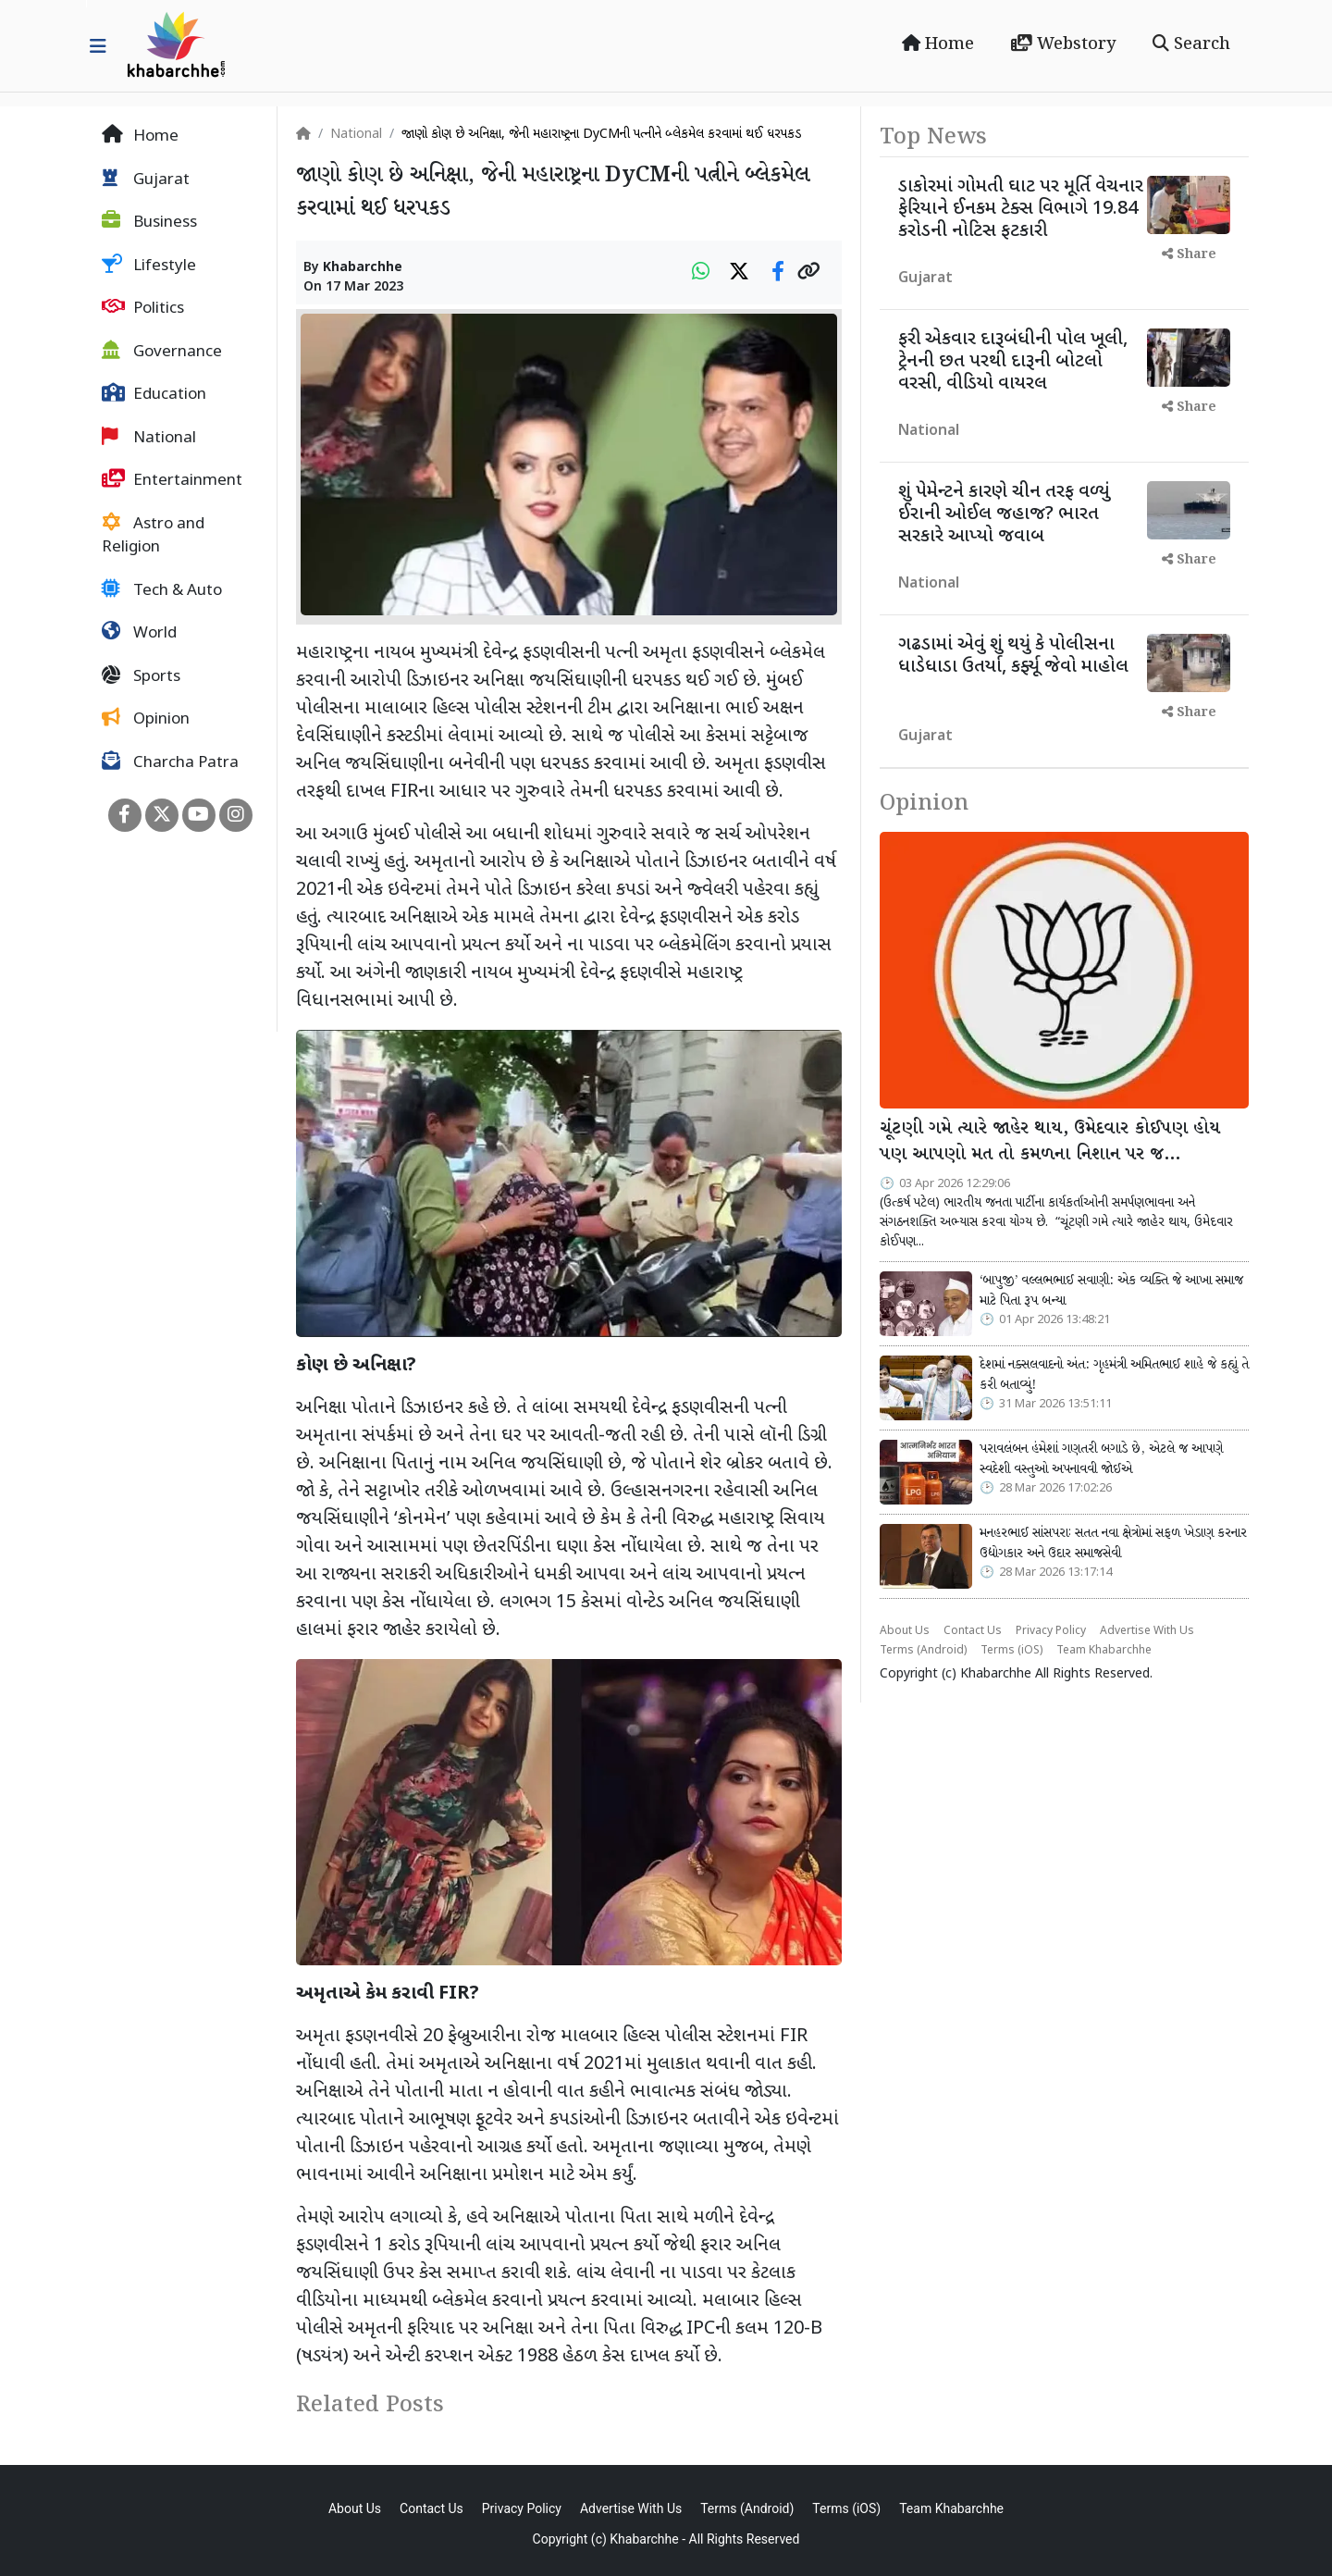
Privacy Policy (1051, 1631)
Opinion (146, 719)
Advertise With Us (1147, 1631)
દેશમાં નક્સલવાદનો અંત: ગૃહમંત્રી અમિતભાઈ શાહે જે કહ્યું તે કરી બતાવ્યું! (1114, 1375)
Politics (143, 308)
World (139, 633)
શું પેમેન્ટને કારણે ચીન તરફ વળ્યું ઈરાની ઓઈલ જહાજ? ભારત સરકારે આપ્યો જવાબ (1004, 514)
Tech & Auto (162, 590)
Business (149, 222)
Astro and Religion (153, 536)
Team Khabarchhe (1104, 1650)
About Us (905, 1631)
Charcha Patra (170, 762)
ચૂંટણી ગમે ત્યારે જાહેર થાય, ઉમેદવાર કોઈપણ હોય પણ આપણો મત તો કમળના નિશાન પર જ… (1050, 1142)
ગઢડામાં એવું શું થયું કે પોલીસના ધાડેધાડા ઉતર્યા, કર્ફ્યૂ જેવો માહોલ (1013, 656)
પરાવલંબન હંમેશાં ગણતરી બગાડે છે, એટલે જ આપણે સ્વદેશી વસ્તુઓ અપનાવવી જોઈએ (1101, 1459)
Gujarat (146, 179)
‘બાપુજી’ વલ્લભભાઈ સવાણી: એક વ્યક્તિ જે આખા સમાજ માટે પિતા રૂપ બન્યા (1111, 1290)
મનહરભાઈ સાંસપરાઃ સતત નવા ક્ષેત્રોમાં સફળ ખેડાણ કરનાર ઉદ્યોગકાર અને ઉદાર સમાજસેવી (1113, 1543)
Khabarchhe (362, 268)
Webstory (1063, 44)
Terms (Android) (923, 1650)
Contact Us (973, 1631)
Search (1191, 44)
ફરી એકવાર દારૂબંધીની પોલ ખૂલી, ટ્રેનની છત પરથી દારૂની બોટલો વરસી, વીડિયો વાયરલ (1013, 362)
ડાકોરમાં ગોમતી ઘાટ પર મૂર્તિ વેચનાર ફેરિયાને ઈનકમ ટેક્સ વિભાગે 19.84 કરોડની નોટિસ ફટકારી (1020, 209)
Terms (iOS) (1011, 1650)
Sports (141, 676)
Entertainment (172, 480)
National (149, 438)
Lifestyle (149, 265)
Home (938, 44)
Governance (162, 352)
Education (154, 394)
